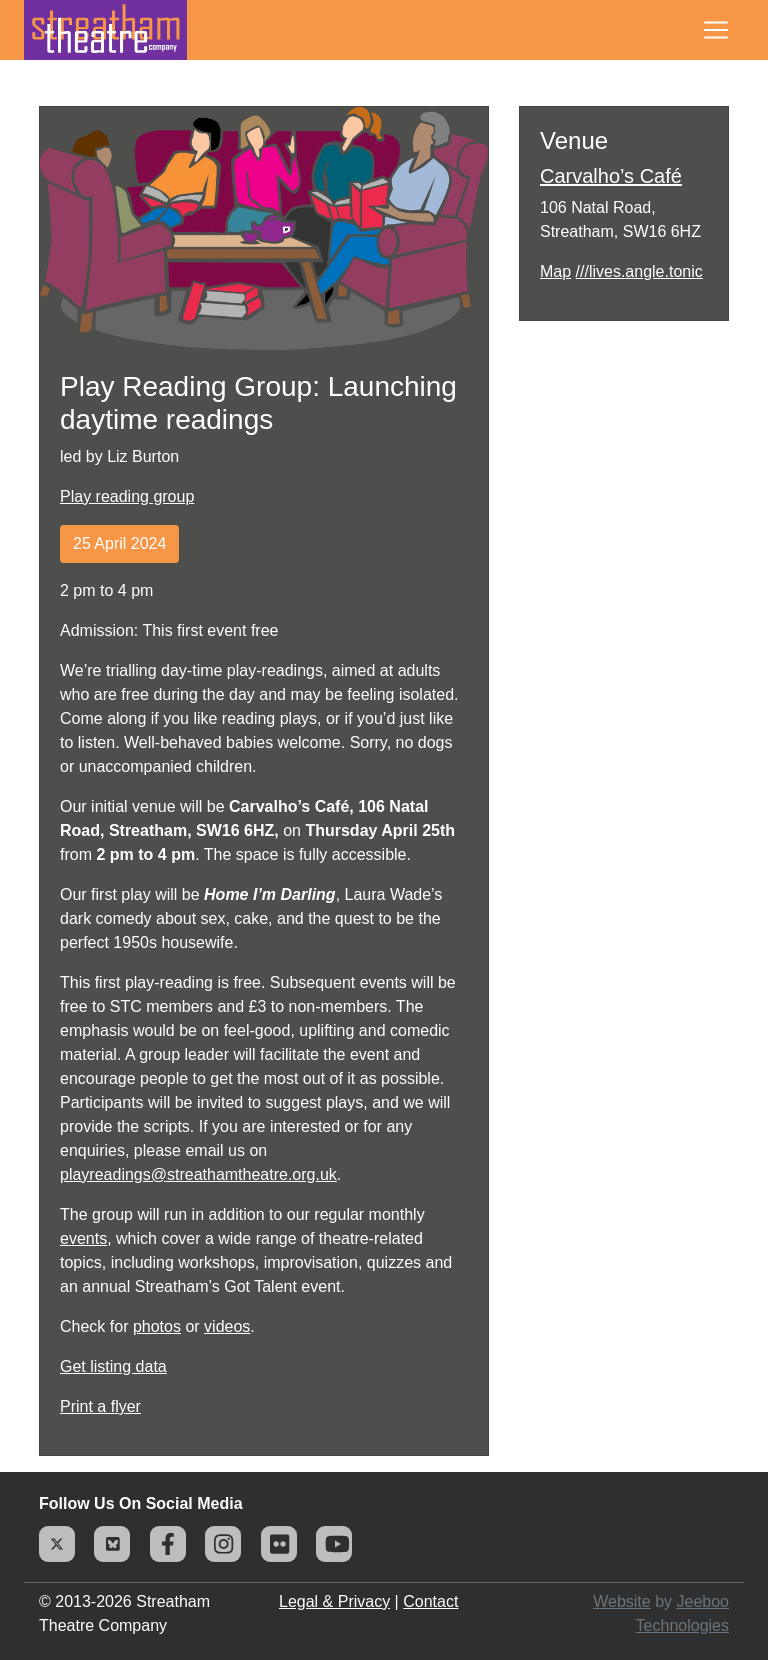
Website (622, 1601)
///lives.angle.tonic (639, 271)
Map (555, 271)
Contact (430, 1601)
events (83, 1238)
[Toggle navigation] (716, 30)
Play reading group (127, 496)
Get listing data (113, 1366)
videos (227, 1326)
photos (157, 1326)
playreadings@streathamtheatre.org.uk (198, 1174)
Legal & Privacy (334, 1601)
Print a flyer (100, 1406)
